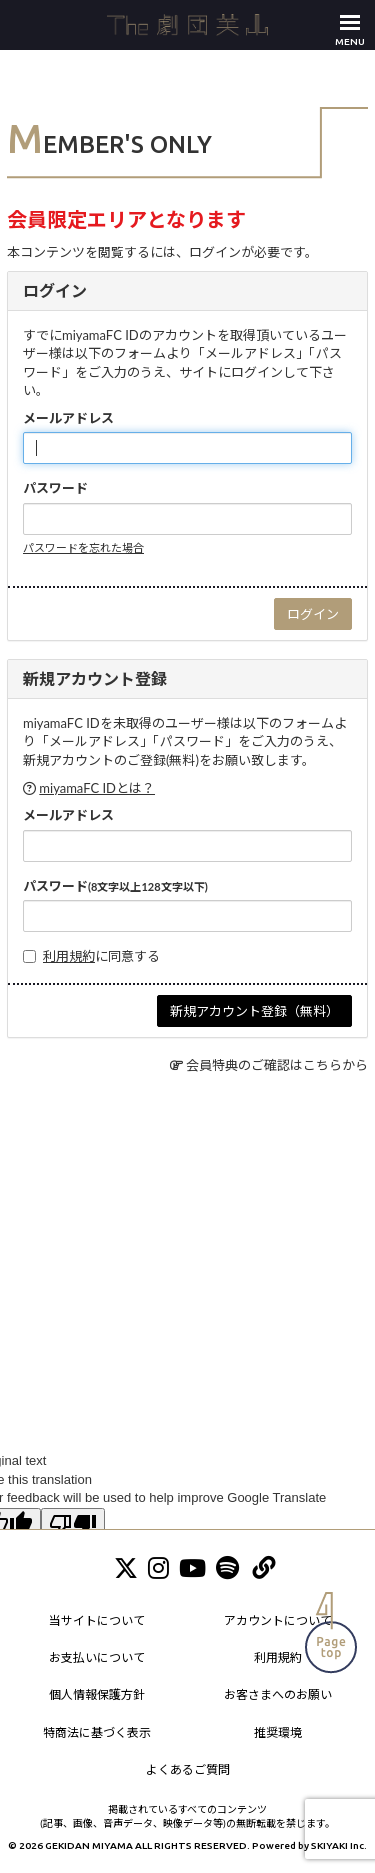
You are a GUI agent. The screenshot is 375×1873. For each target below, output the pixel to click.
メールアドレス (68, 418)
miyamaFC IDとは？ (97, 788)
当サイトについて (97, 1620)
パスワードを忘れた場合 (83, 547)
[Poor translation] (73, 1526)
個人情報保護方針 (97, 1694)
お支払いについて (97, 1657)
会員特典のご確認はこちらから (277, 1065)
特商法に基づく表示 (97, 1732)
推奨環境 (278, 1732)
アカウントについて (278, 1620)
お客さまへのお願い (278, 1694)
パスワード (55, 488)
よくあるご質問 (188, 1769)
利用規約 (69, 956)
